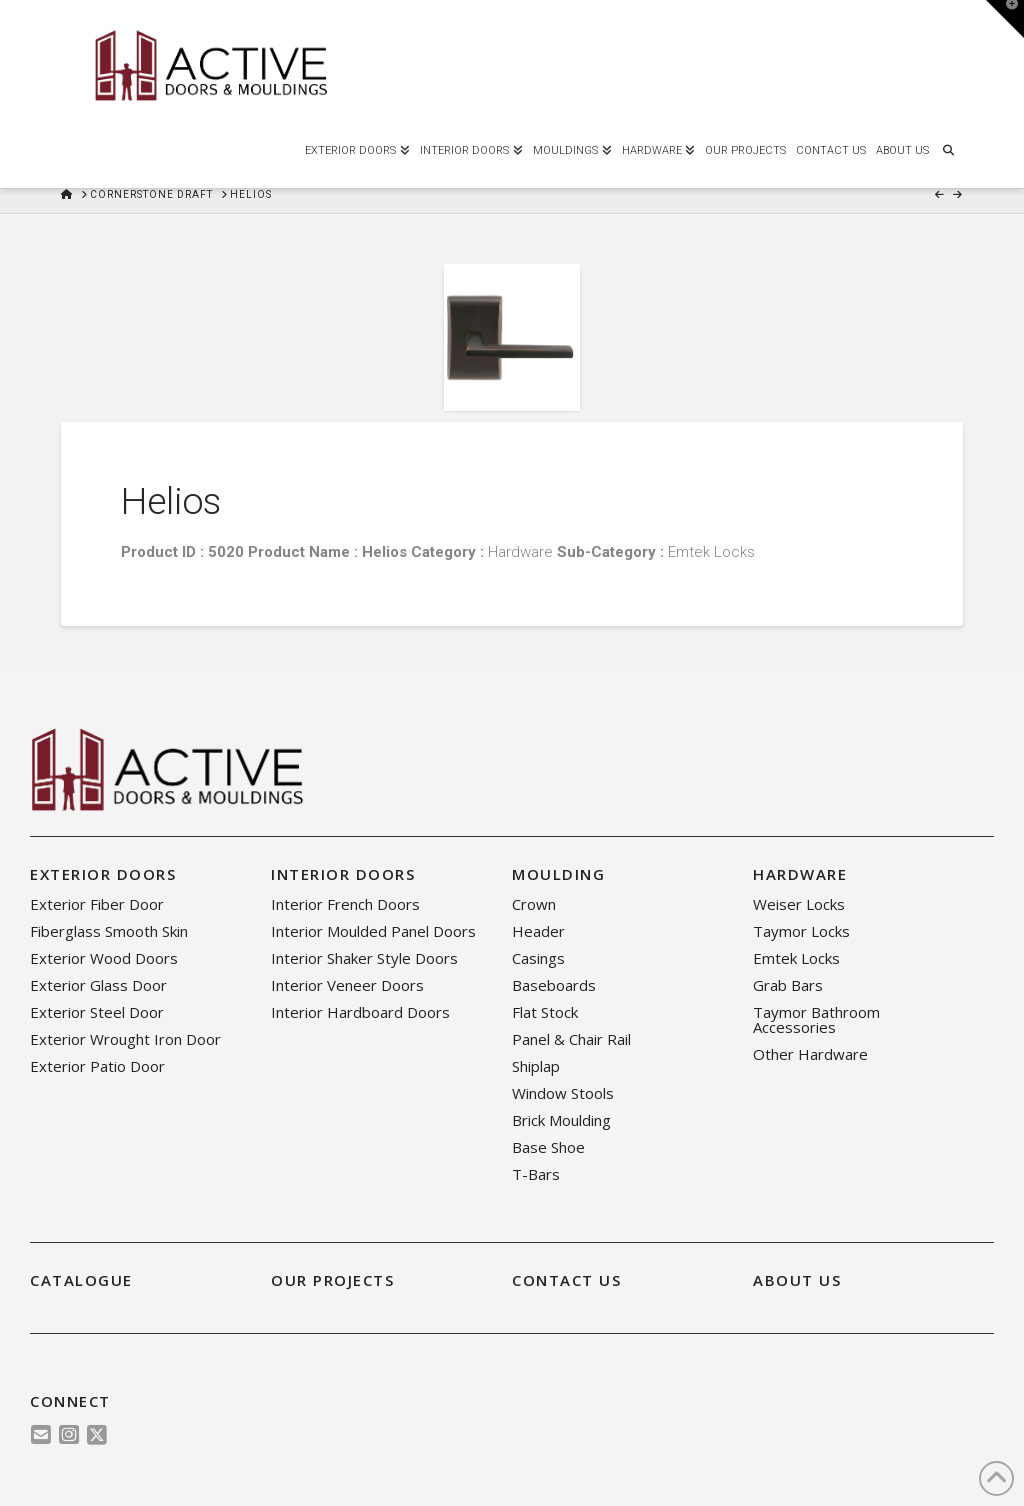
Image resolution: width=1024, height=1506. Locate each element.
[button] (1005, 19)
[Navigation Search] (948, 148)
